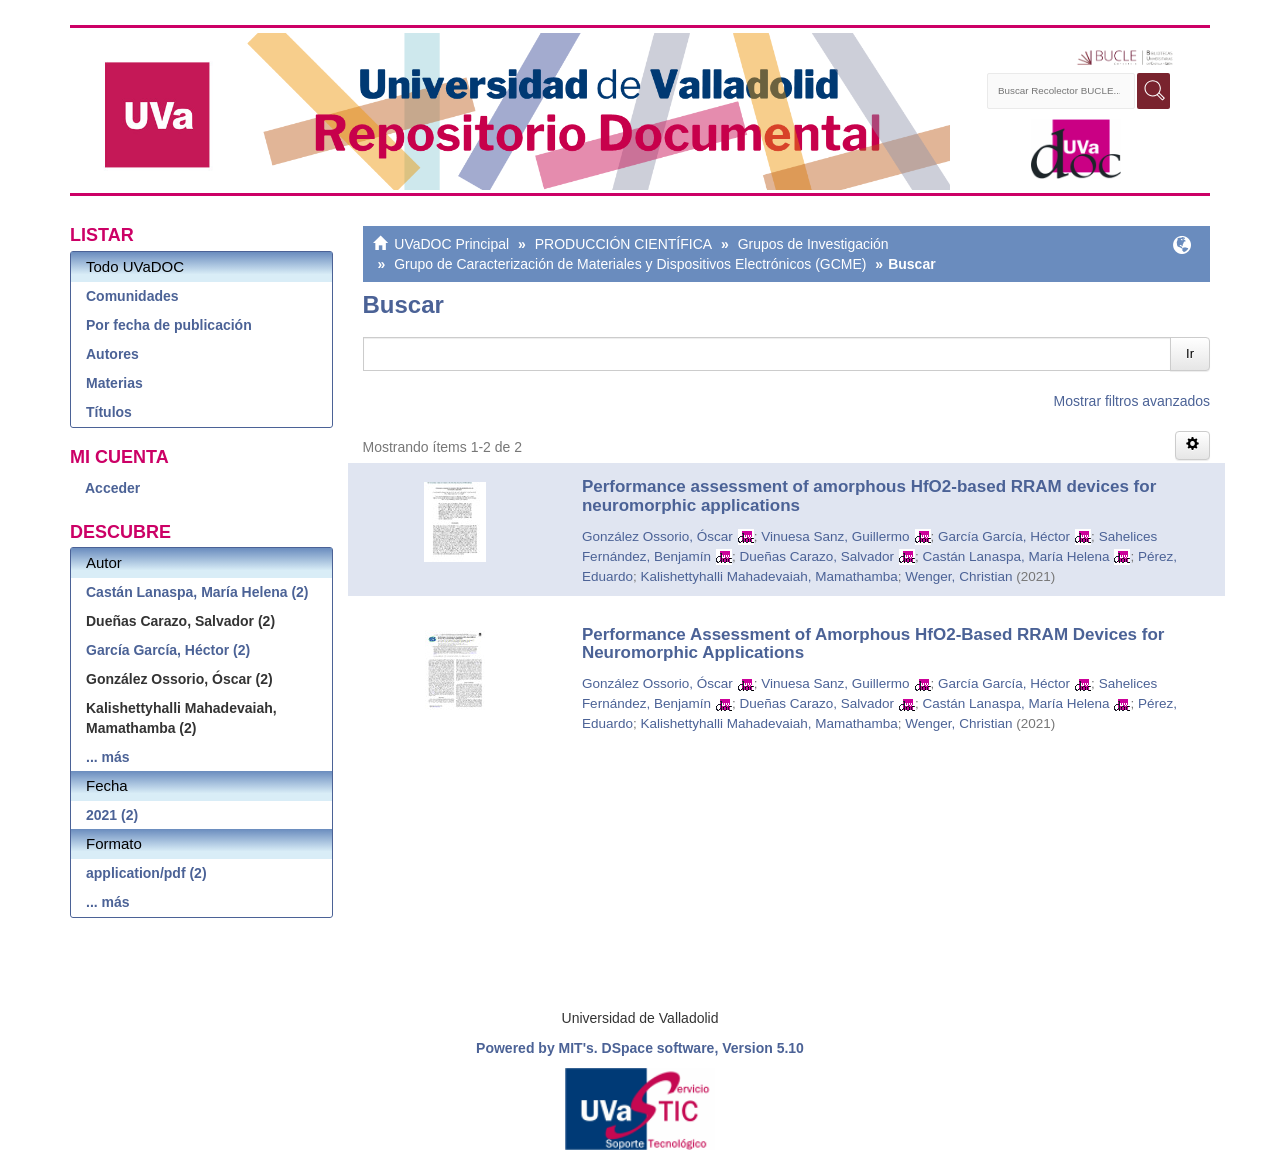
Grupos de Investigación (813, 244)
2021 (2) (112, 815)
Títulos (109, 412)
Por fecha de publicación (169, 325)
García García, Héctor (1004, 536)
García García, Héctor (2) (168, 650)
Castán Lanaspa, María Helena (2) (197, 592)
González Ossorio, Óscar (657, 536)
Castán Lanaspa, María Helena (1016, 556)
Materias (114, 383)
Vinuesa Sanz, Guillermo (835, 536)
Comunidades (132, 296)
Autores (112, 354)
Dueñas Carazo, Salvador (816, 556)
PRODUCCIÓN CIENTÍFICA (623, 244)
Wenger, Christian (958, 576)
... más (108, 757)
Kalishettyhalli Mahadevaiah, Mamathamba (768, 576)
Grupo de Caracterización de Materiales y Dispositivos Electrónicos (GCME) (630, 264)
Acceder (112, 488)
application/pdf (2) (146, 873)
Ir (1190, 353)
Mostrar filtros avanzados (1132, 401)
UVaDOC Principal (451, 244)
